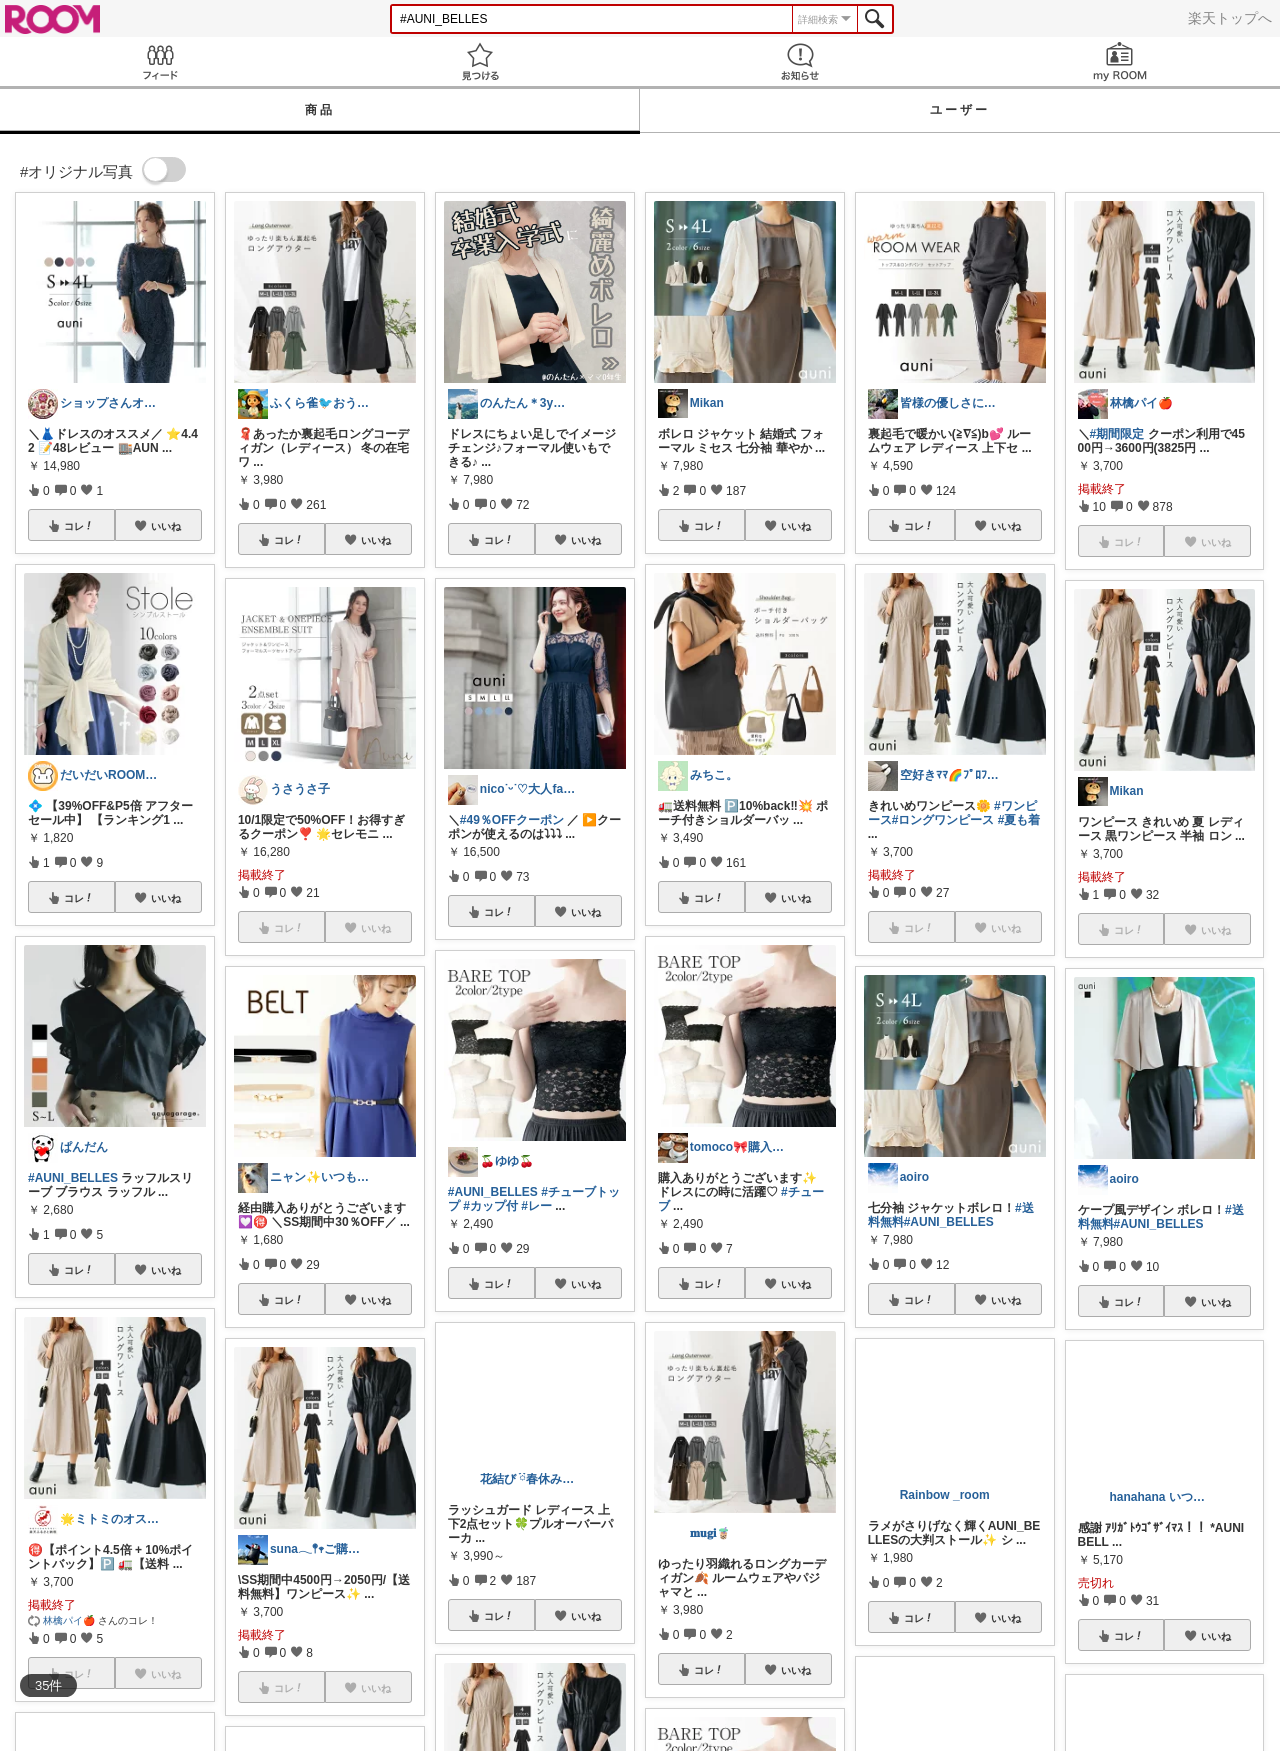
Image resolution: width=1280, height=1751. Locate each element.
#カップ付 (490, 1206)
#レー (536, 1206)
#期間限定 (1117, 434)
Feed (160, 61)
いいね (166, 526)
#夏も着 (1019, 820)
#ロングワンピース (943, 820)
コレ (79, 526)
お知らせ (800, 61)
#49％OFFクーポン (512, 820)
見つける (480, 61)
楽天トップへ (1230, 18)
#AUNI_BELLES (73, 1178)
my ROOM (1120, 61)
